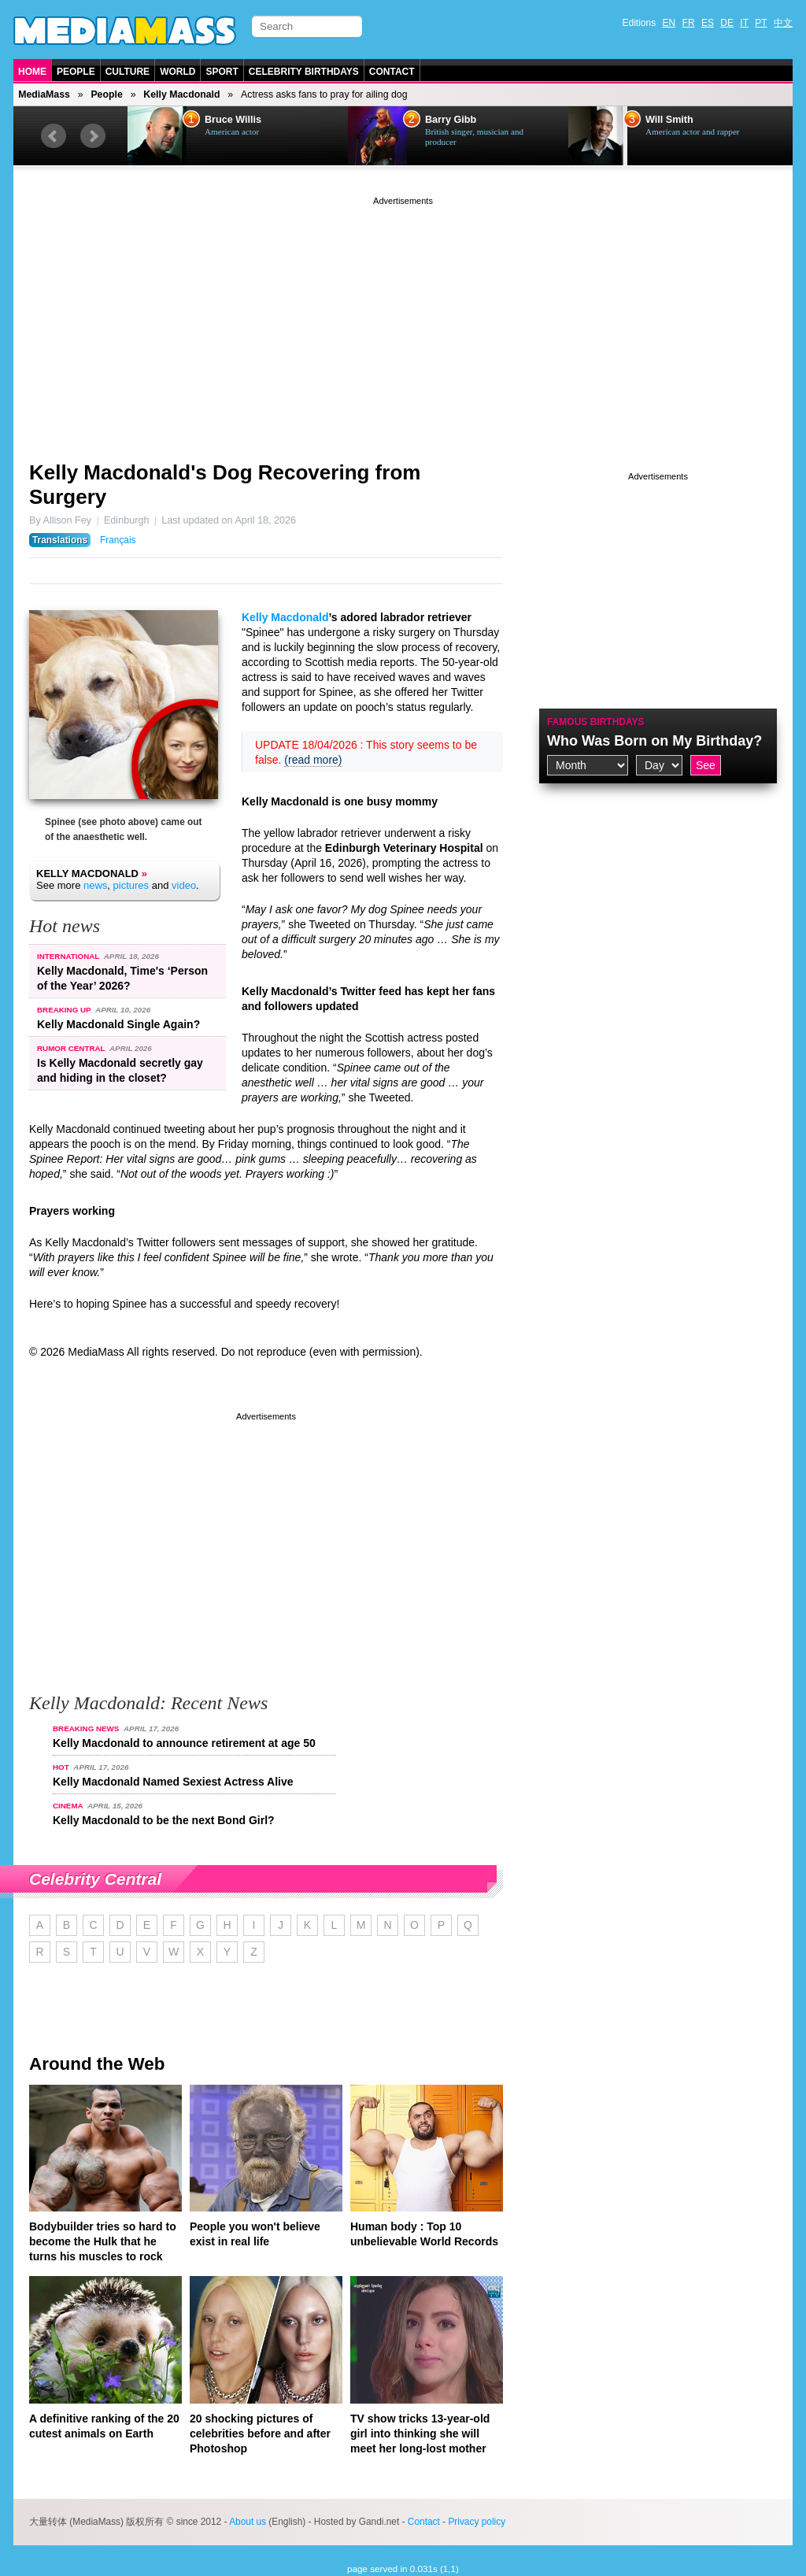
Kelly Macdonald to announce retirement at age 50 (184, 1743)
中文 (783, 22)
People (76, 71)
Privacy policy (476, 2521)
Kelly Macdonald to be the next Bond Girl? (164, 1820)
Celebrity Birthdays (304, 71)
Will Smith (669, 119)
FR (688, 22)
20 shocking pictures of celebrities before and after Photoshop (260, 2433)
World (177, 71)
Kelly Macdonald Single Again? (118, 1024)
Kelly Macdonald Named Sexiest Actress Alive (173, 1781)
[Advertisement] (403, 319)
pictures (131, 885)
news (95, 885)
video (184, 885)
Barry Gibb (450, 119)
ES (707, 22)
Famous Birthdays (596, 721)
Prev (53, 136)
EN (669, 22)
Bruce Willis (233, 119)
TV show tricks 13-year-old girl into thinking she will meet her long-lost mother (420, 2433)
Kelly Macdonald (181, 94)
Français (118, 540)
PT (761, 22)
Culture (127, 71)
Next (92, 136)
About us (247, 2521)
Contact (392, 71)
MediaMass (44, 94)
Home (32, 71)
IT (744, 22)
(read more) (313, 759)
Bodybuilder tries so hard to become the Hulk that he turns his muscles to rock (102, 2241)
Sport (221, 71)
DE (727, 22)
